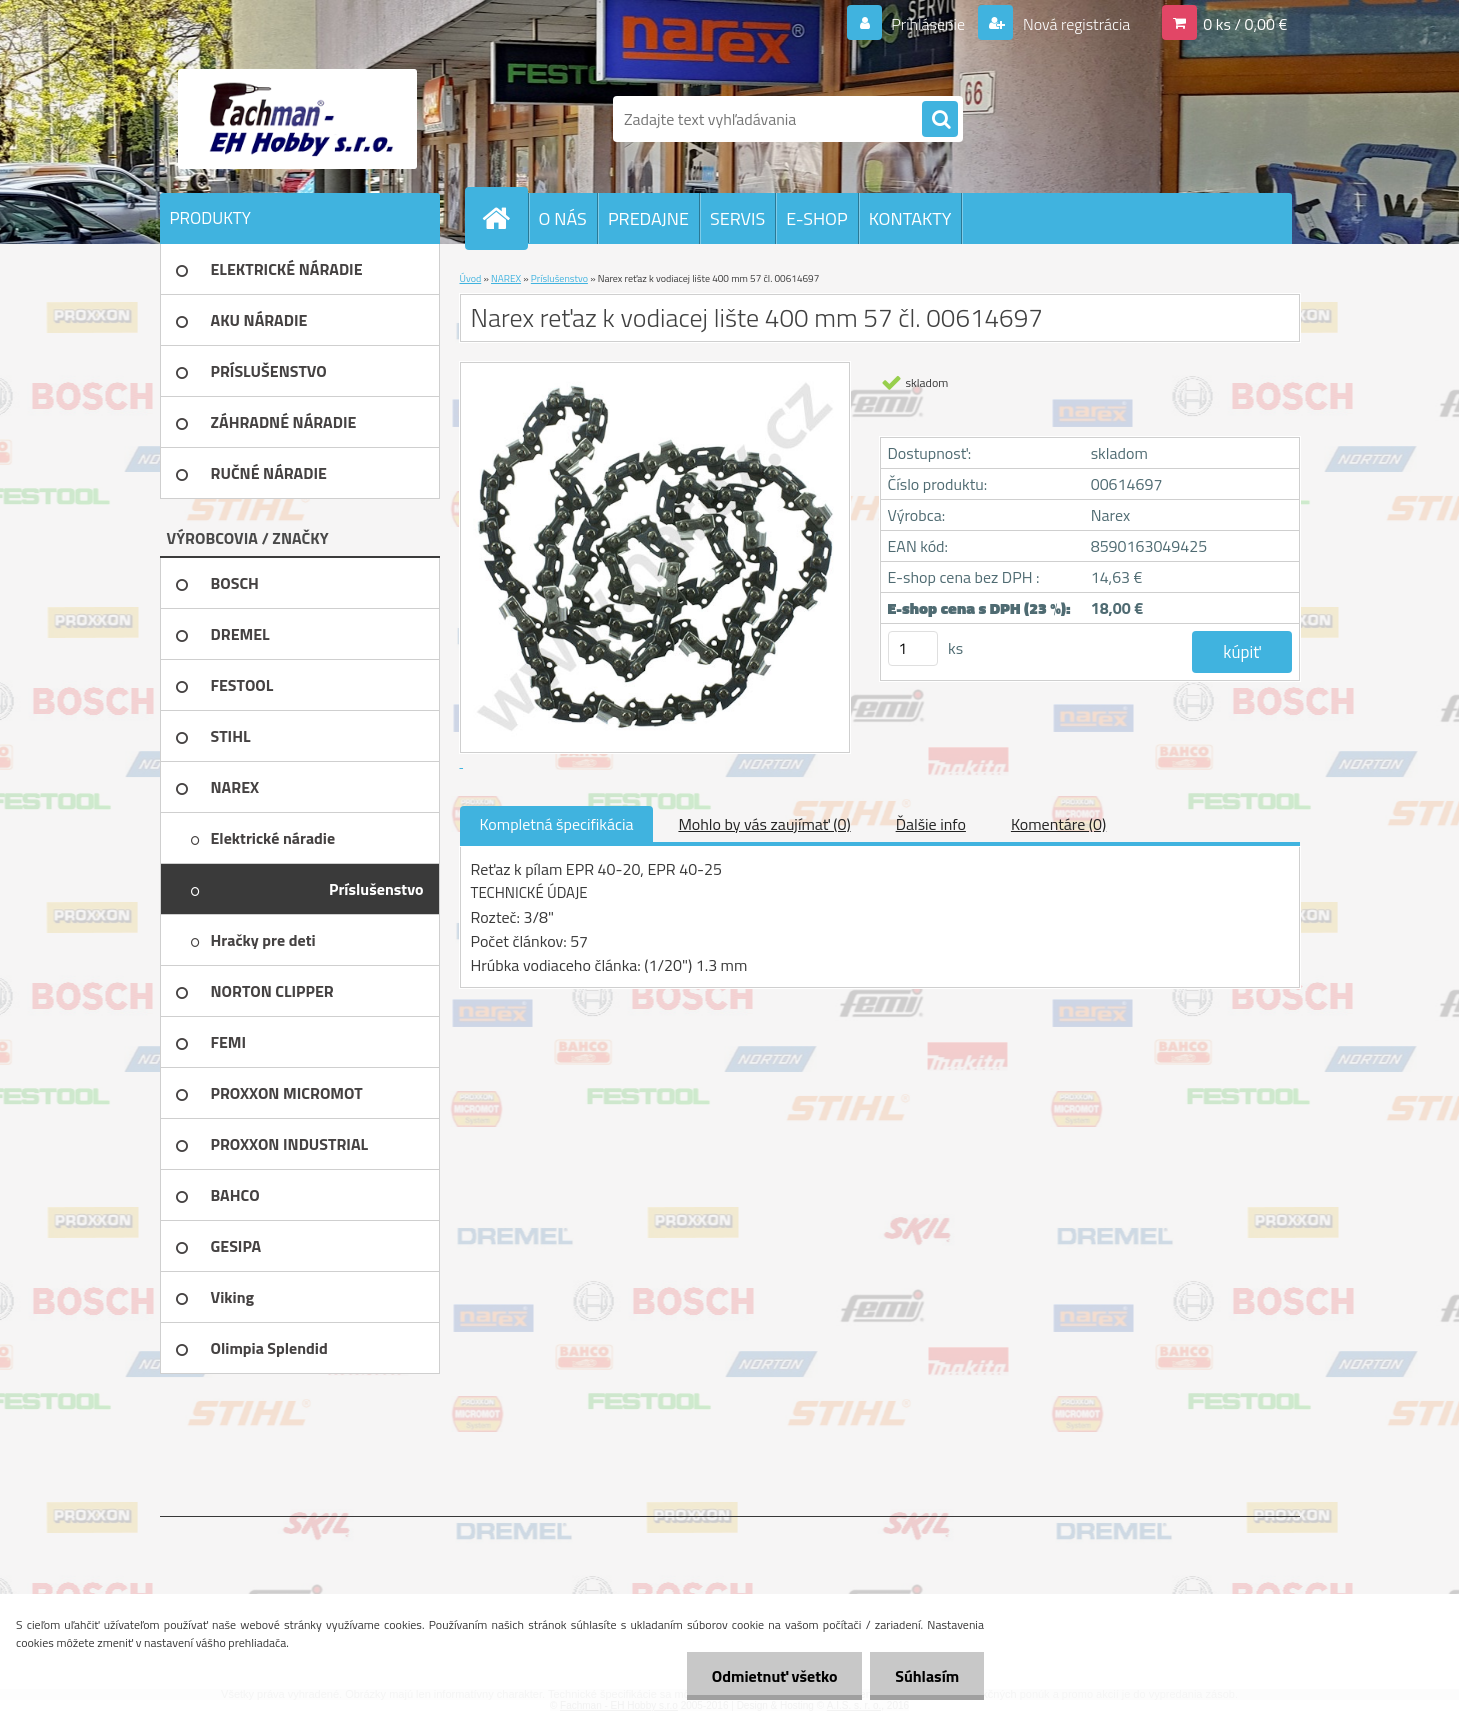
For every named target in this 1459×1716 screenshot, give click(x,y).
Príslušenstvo (559, 278)
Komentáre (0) (1058, 824)
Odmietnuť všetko (774, 1676)
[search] (940, 120)
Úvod (471, 278)
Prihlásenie (928, 24)
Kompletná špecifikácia (557, 824)
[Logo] (297, 119)
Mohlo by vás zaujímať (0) (764, 824)
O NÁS (563, 218)
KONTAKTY (910, 218)
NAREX (506, 278)
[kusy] (913, 648)
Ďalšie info (931, 824)
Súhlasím (927, 1676)
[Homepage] (505, 218)
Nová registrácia (1074, 24)
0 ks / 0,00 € (1245, 24)
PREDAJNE (648, 218)
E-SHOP (816, 218)
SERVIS (737, 218)
